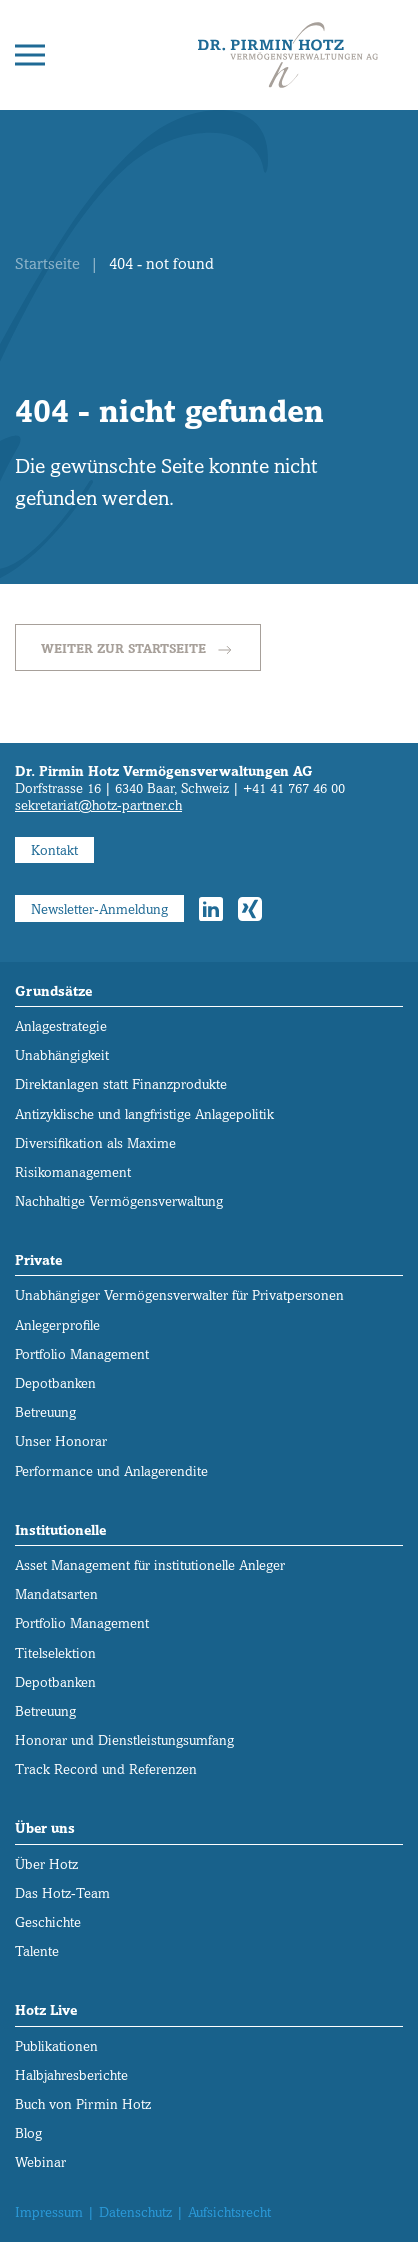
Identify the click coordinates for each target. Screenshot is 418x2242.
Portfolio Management (82, 1354)
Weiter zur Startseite (138, 650)
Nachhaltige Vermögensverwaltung (119, 1201)
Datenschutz (135, 2212)
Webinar (40, 2162)
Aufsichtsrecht (229, 2212)
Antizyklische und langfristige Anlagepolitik (144, 1114)
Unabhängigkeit (62, 1055)
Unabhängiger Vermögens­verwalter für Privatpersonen (179, 1295)
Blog (28, 2133)
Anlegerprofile (57, 1325)
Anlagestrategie (61, 1026)
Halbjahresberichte (71, 2075)
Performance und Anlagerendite (111, 1471)
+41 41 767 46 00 (294, 788)
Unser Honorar (61, 1441)
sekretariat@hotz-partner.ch (98, 805)
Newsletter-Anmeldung (99, 909)
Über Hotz (46, 1864)
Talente (37, 1951)
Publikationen (56, 2046)
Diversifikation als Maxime (95, 1143)
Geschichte (48, 1922)
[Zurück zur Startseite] (288, 55)
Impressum (49, 2212)
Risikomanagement (73, 1172)
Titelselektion (55, 1653)
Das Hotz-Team (62, 1893)
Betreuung (45, 1412)
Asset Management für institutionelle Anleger (150, 1565)
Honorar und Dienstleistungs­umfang (124, 1740)
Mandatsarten (56, 1594)
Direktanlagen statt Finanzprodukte (121, 1084)
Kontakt (54, 850)
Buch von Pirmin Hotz (83, 2104)
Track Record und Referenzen (106, 1769)
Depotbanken (55, 1383)
